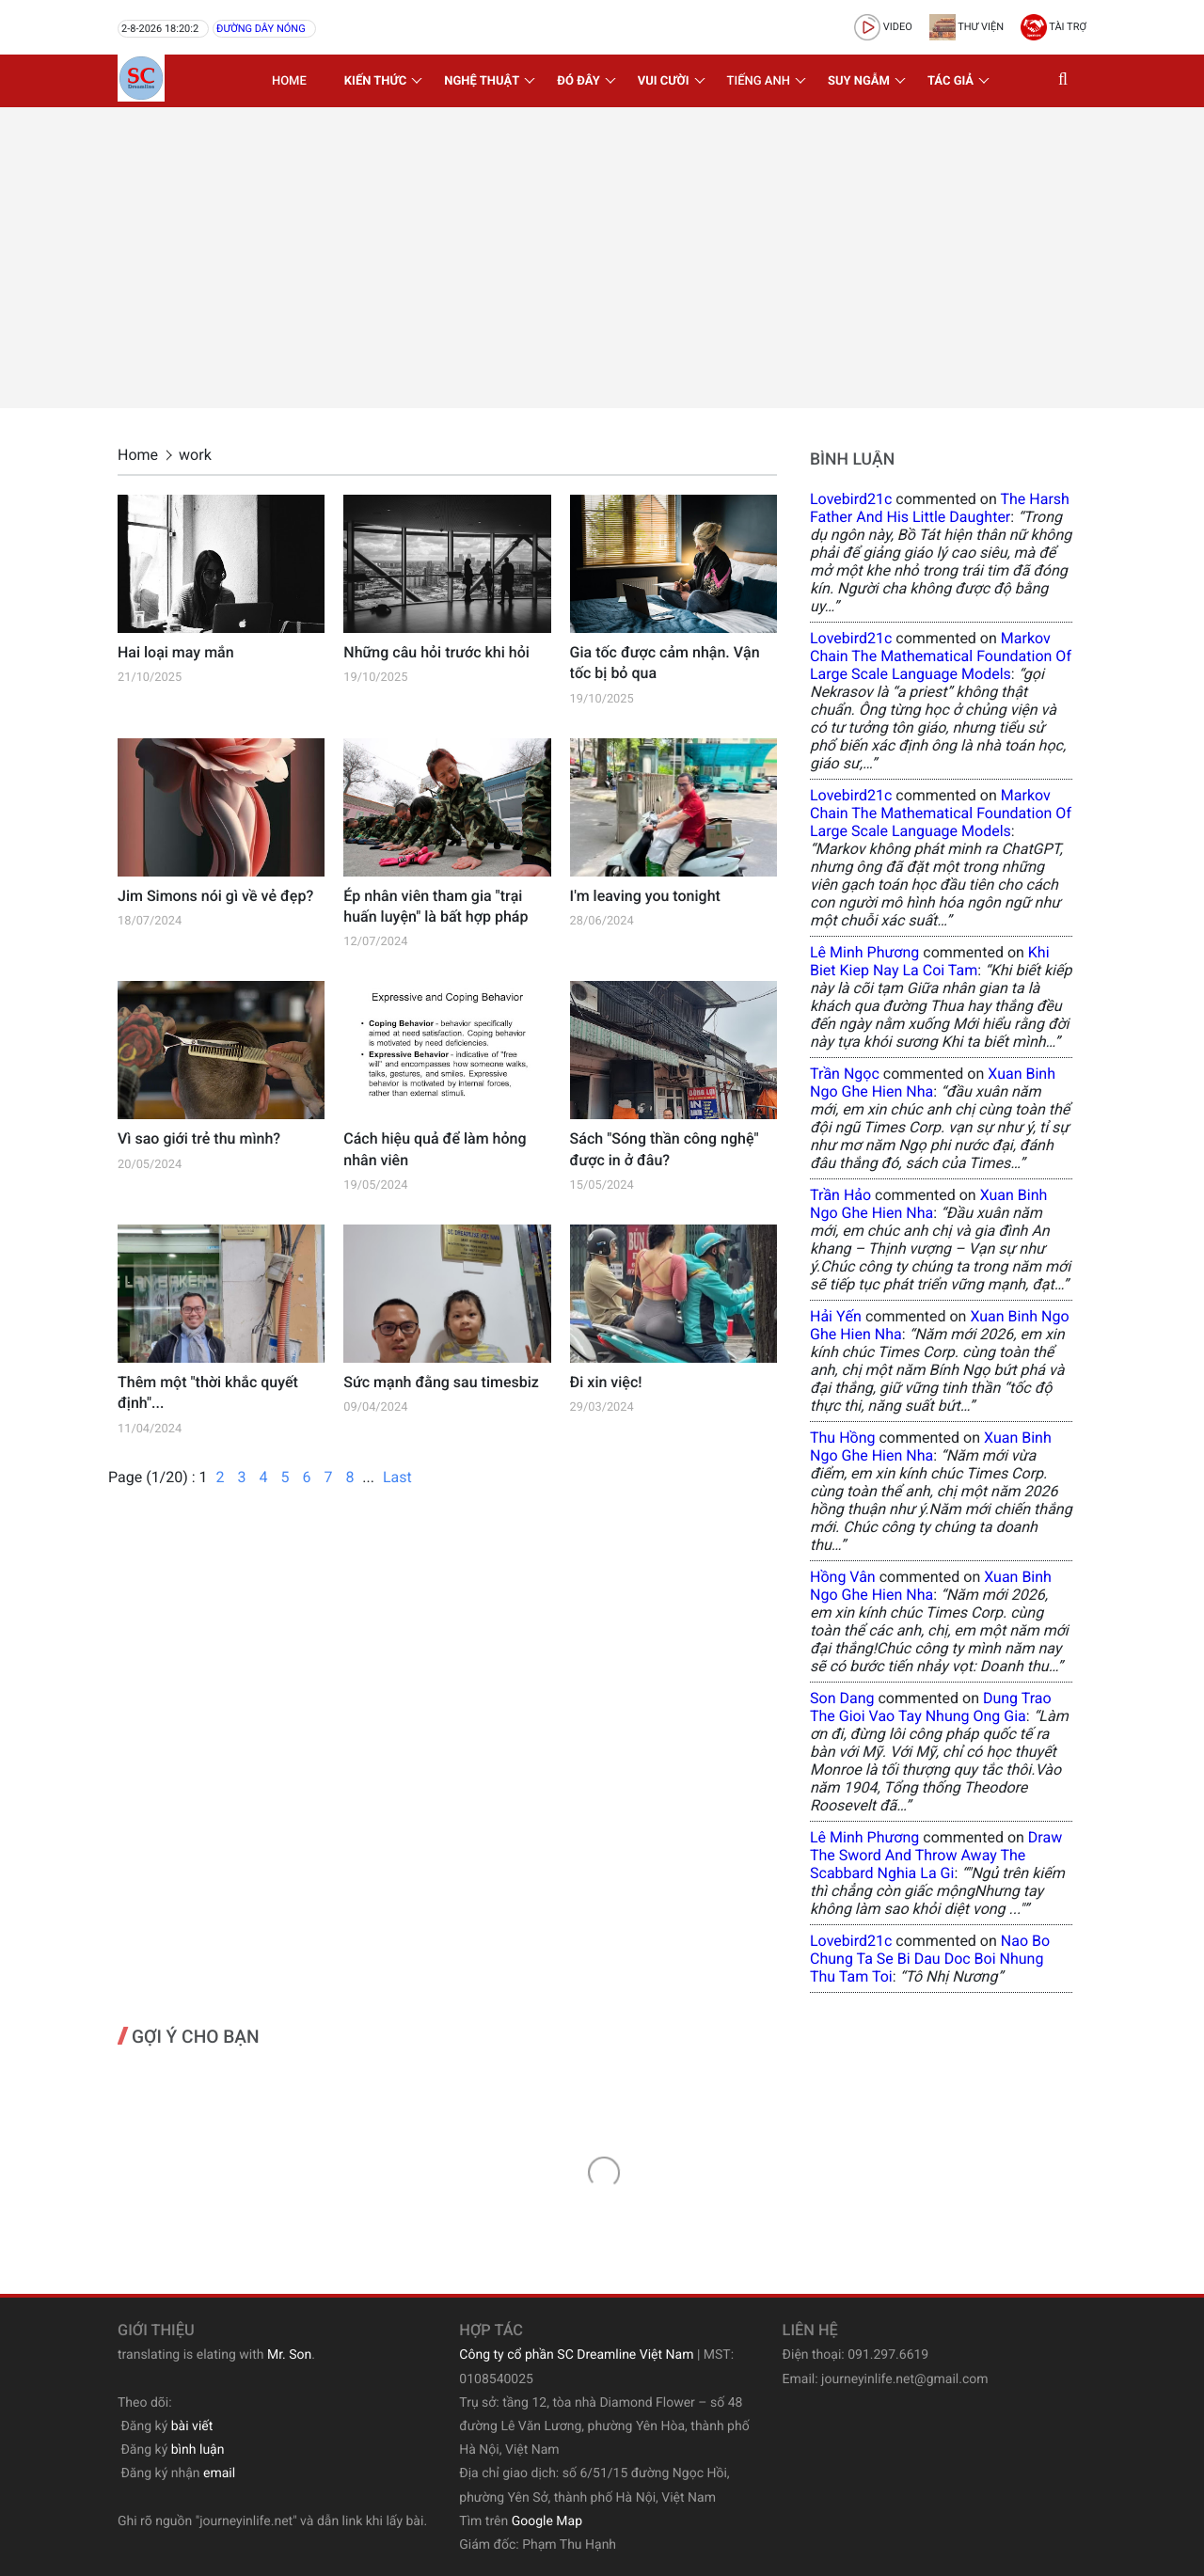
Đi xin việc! (606, 1382)
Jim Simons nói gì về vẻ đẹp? (215, 896)
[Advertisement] (602, 257)
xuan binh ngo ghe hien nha (932, 1082)
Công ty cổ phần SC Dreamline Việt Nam (576, 2355)
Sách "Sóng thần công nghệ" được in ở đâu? (664, 1149)
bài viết (192, 2426)
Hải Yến (836, 1316)
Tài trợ (1053, 27)
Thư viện (966, 27)
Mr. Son (289, 2355)
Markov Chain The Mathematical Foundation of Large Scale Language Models (940, 656)
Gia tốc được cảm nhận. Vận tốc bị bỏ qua (665, 662)
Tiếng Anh (758, 81)
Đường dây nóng (261, 29)
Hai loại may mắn (176, 652)
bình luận (198, 2449)
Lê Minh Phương (864, 952)
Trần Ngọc (844, 1074)
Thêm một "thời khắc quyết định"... (208, 1392)
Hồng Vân (843, 1577)
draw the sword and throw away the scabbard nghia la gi (936, 1855)
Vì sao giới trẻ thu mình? (199, 1138)
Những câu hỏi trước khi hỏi (436, 652)
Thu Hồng (843, 1437)
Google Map (547, 2521)
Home (289, 81)
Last (397, 1477)
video (883, 27)
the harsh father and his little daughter (939, 508)
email (219, 2473)
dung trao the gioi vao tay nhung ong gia (931, 1707)
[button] (1067, 81)
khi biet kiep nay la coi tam (930, 961)
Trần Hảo (840, 1195)
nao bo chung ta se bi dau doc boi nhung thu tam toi (930, 1958)
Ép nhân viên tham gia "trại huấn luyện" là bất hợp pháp (435, 906)
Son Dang (842, 1698)
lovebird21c (851, 499)
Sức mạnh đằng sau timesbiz (441, 1382)
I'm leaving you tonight (645, 896)
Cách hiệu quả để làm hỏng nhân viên (434, 1149)
